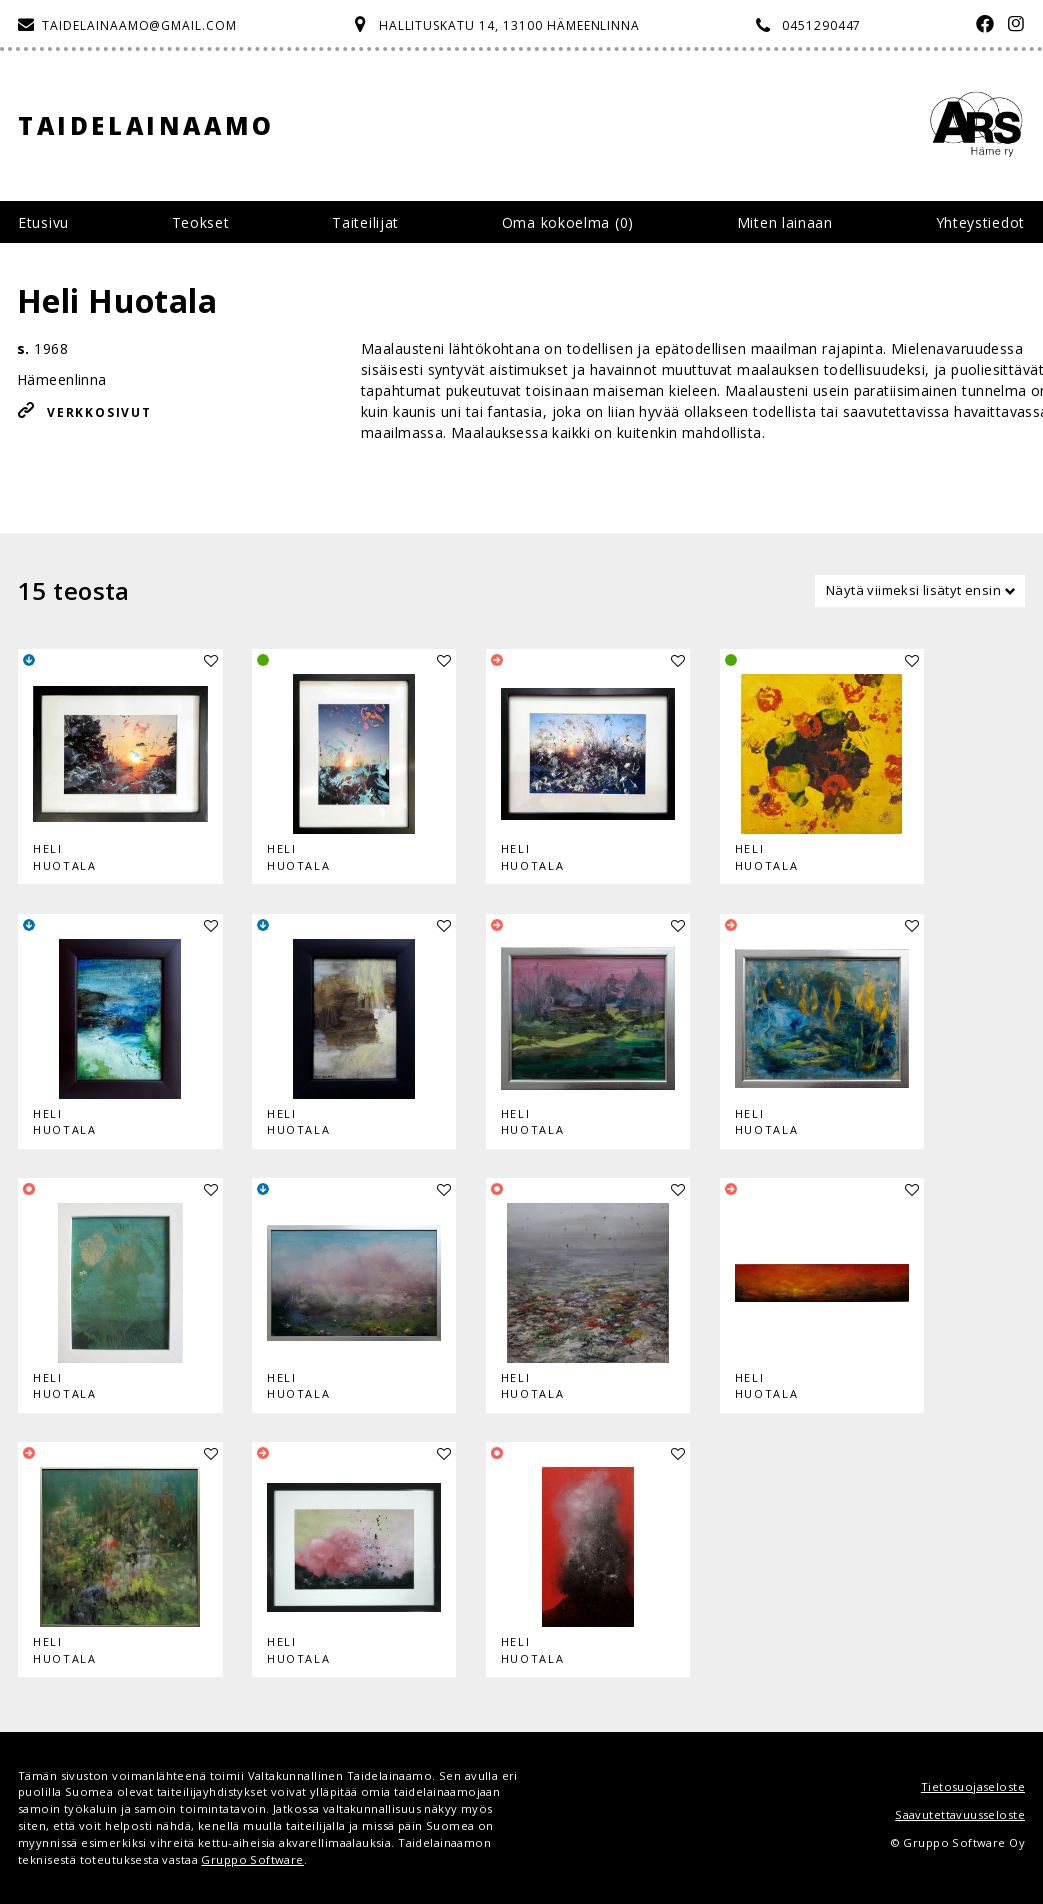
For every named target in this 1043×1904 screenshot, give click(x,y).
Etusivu (43, 222)
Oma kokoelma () (568, 222)
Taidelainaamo (146, 125)
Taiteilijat (365, 222)
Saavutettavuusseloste (960, 1814)
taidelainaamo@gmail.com (139, 25)
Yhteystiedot (980, 222)
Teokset (201, 222)
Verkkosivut (99, 412)
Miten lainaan (785, 222)
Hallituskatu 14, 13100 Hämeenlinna (510, 25)
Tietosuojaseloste (973, 1786)
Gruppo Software (252, 1859)
